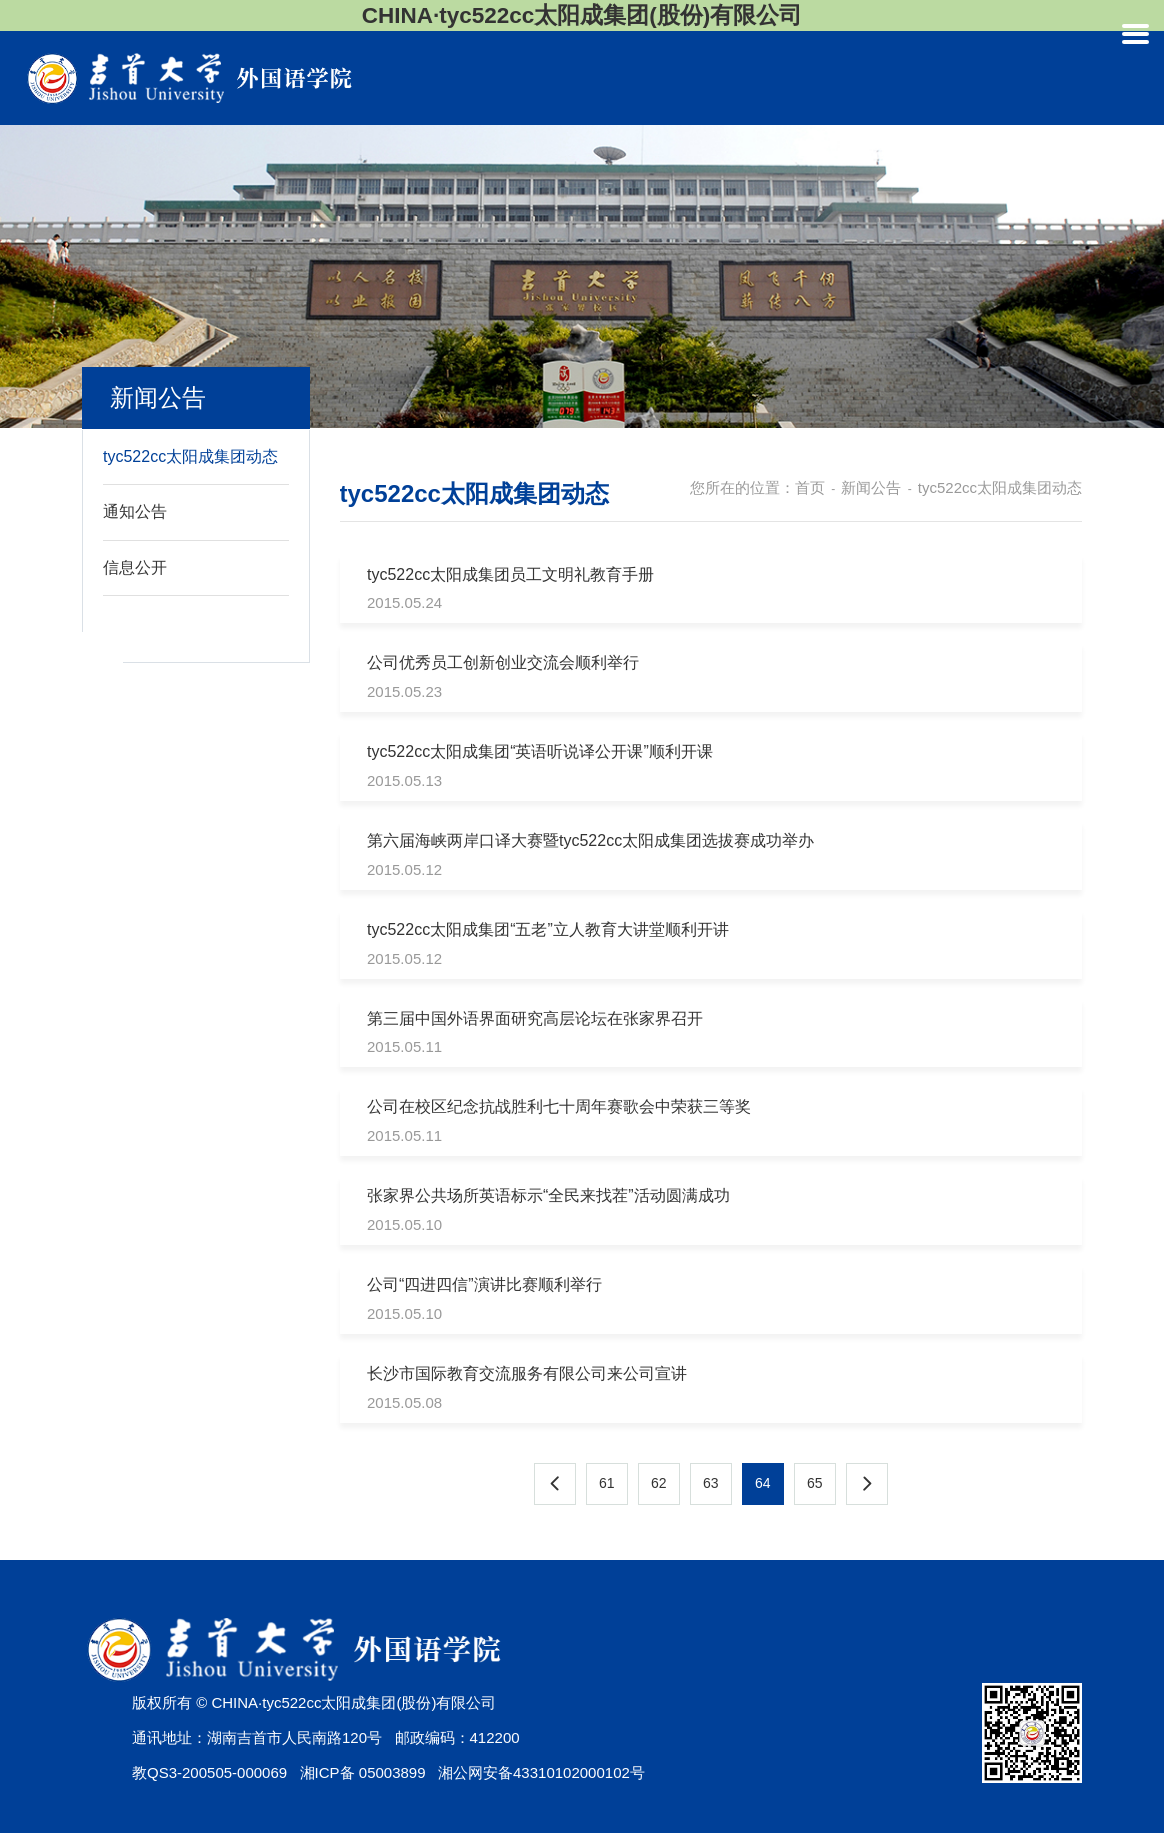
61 (607, 1483)
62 (659, 1483)
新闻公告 (871, 487)
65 (815, 1483)
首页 (810, 487)
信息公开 (135, 567)
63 (711, 1483)
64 (763, 1483)
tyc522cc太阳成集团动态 (190, 456)
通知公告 (135, 511)
